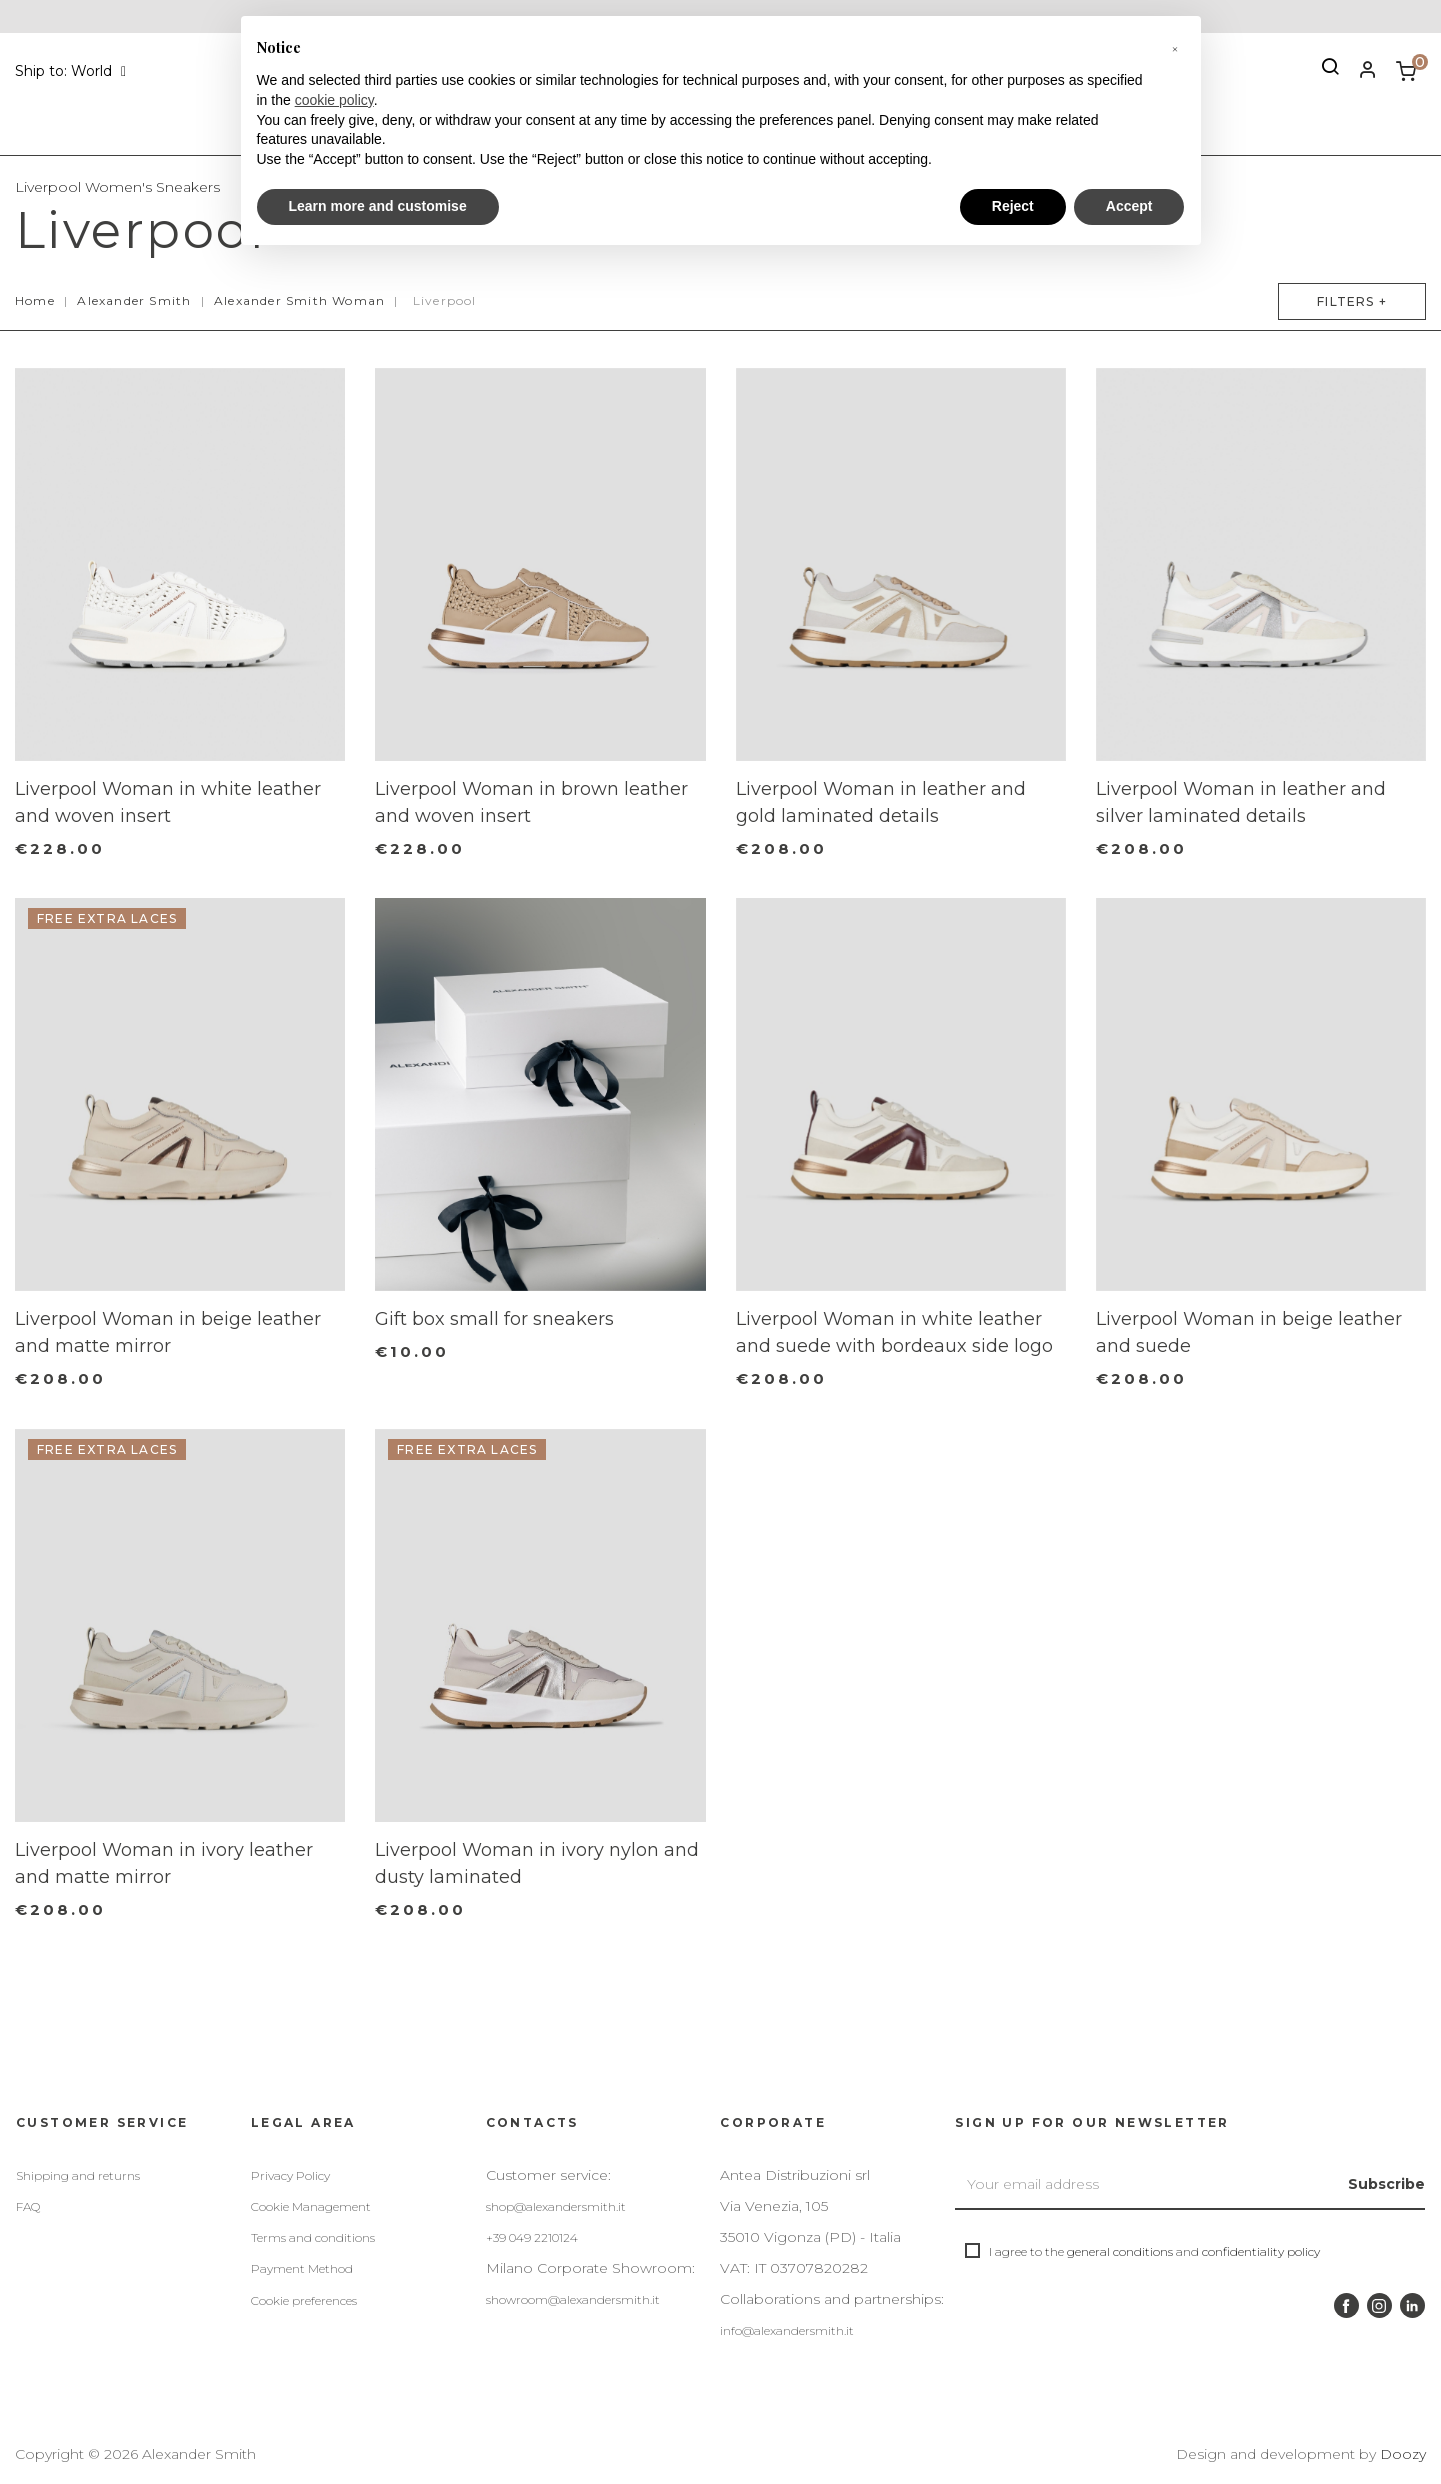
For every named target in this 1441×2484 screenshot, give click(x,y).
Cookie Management (311, 2206)
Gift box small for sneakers (494, 1319)
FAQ (28, 2206)
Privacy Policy (290, 2175)
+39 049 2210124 (532, 2237)
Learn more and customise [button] (378, 206)
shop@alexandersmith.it (556, 2206)
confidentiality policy (1261, 2251)
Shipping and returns (78, 2175)
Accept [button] (1129, 206)
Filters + (1345, 301)
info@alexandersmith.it (787, 2330)
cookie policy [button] (334, 100)
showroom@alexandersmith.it (573, 2299)
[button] (1175, 48)
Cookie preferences (304, 2300)
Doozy (1403, 2454)
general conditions (1120, 2251)
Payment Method (302, 2268)
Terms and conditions (313, 2237)
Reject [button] (1013, 206)
